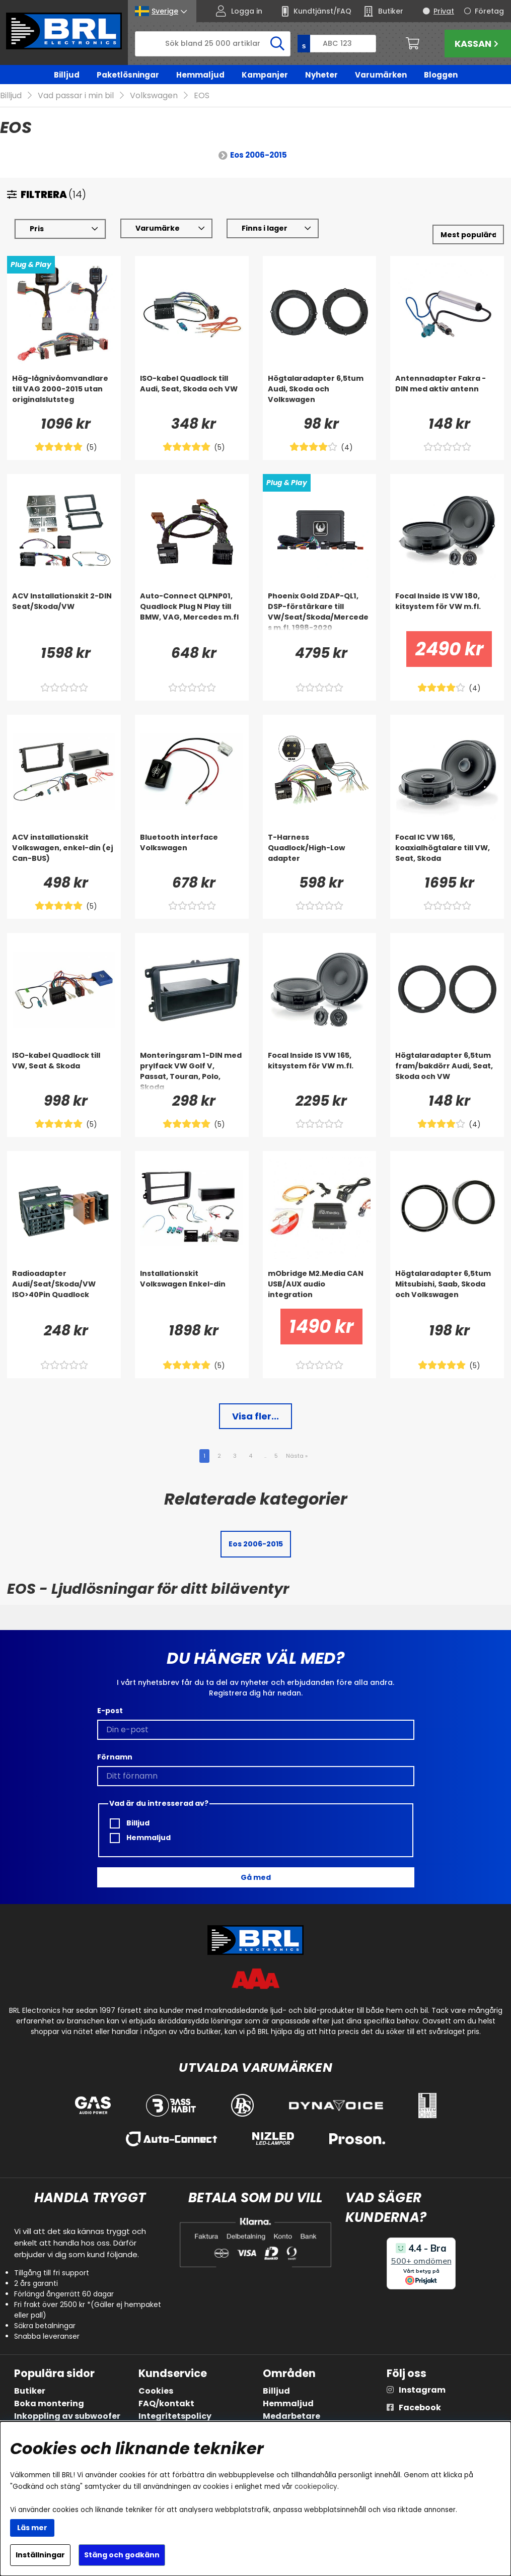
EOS (201, 96)
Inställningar (40, 2555)
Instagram (422, 2390)
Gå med (256, 1877)
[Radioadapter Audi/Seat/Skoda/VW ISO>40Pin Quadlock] (64, 1289)
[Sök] (212, 43)
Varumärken (381, 75)
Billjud (67, 75)
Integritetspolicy (174, 2416)
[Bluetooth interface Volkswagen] (192, 853)
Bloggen (441, 75)
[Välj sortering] (468, 235)
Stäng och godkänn (122, 2555)
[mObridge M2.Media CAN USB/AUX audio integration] (320, 1289)
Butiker (29, 2391)
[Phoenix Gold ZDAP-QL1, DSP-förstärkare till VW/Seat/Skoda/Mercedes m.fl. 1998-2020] (320, 611)
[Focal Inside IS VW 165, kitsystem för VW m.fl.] (320, 1071)
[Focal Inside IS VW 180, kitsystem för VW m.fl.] (447, 611)
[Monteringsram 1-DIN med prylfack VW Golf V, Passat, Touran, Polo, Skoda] (192, 1071)
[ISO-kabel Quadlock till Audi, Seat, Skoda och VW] (192, 394)
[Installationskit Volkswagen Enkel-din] (192, 1289)
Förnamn (114, 1757)
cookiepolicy (316, 2486)
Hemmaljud (200, 75)
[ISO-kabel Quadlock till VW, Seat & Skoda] (64, 1071)
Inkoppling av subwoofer (67, 2416)
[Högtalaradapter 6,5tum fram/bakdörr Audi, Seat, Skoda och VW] (447, 1071)
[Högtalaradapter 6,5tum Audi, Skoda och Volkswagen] (320, 394)
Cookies (155, 2391)
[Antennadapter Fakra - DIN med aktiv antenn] (447, 394)
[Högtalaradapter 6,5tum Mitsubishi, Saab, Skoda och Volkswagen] (447, 1289)
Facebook (420, 2407)
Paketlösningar (128, 75)
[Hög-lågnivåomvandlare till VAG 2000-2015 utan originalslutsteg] (64, 394)
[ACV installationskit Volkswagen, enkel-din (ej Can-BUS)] (64, 853)
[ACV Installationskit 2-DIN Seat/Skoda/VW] (64, 611)
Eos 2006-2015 (258, 155)
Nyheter (321, 75)
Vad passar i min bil (76, 96)
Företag (489, 11)
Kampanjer (265, 75)
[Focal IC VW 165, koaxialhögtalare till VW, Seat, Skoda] (447, 853)
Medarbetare (291, 2416)
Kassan (478, 43)
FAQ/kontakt (166, 2403)
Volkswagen (154, 96)
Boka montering (49, 2403)
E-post (110, 1711)
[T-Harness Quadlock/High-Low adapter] (320, 853)
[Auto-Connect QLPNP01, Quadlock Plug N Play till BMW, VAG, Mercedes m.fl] (192, 611)
